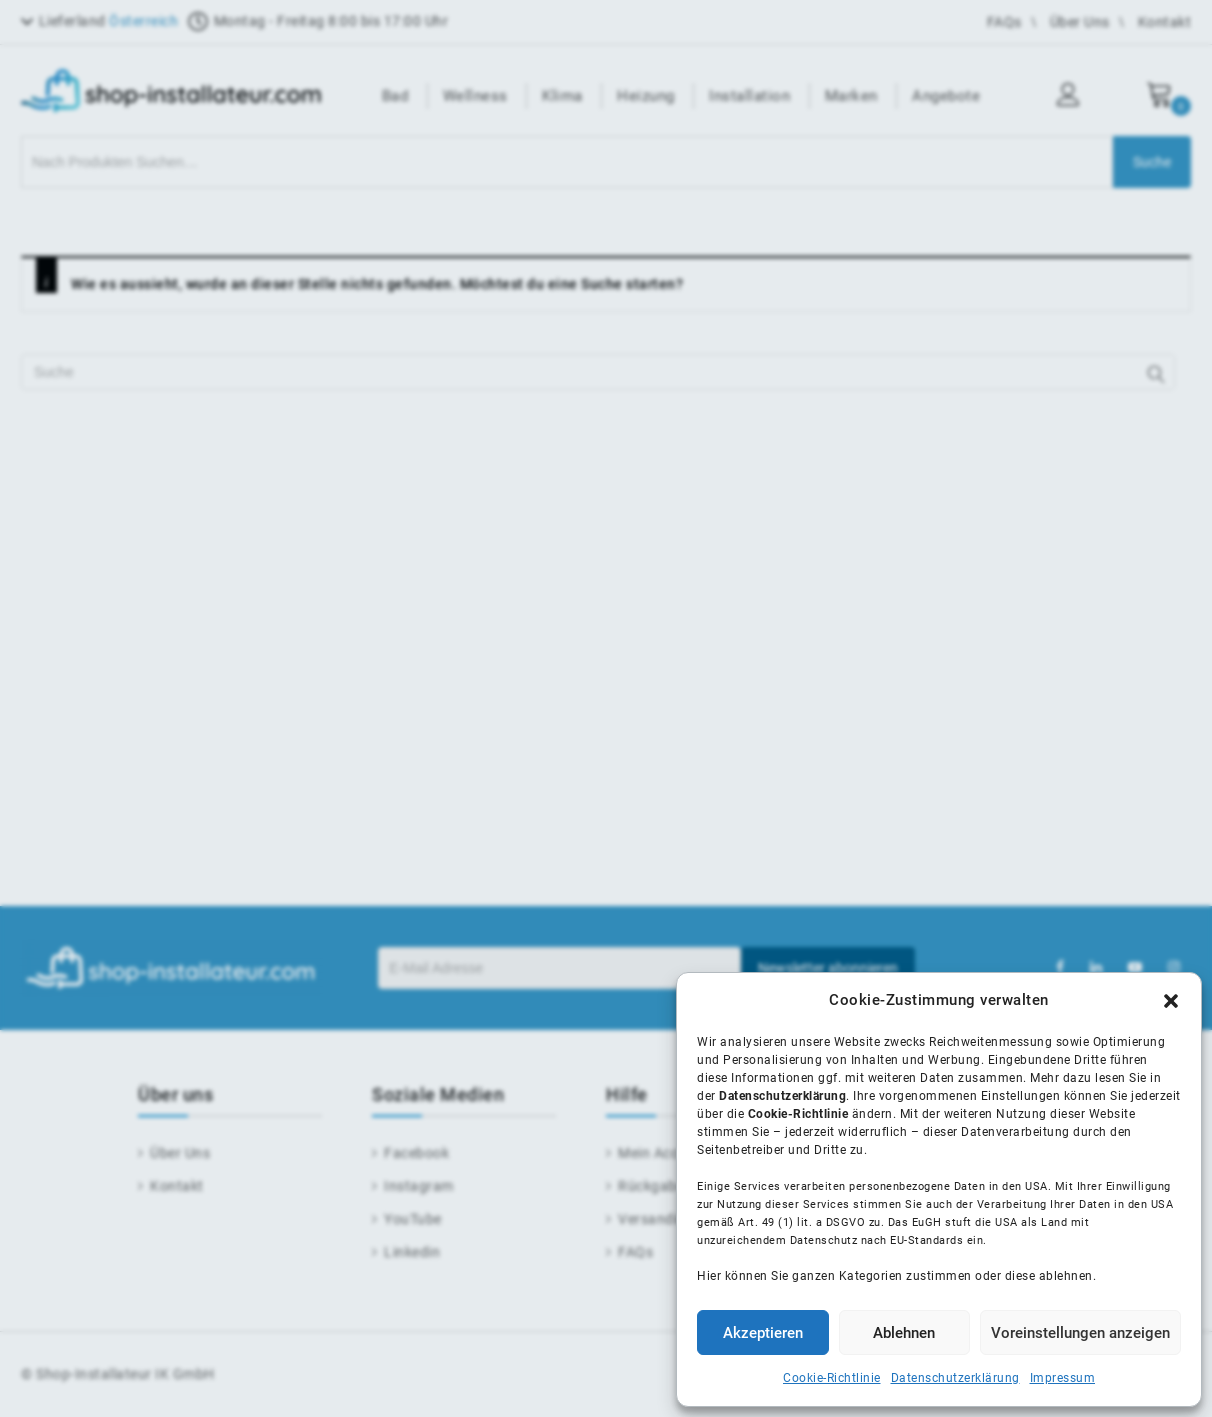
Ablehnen (904, 1333)
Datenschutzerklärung (955, 1378)
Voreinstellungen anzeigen (1080, 1333)
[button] (1171, 1001)
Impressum (1063, 1378)
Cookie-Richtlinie (832, 1378)
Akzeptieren (763, 1333)
